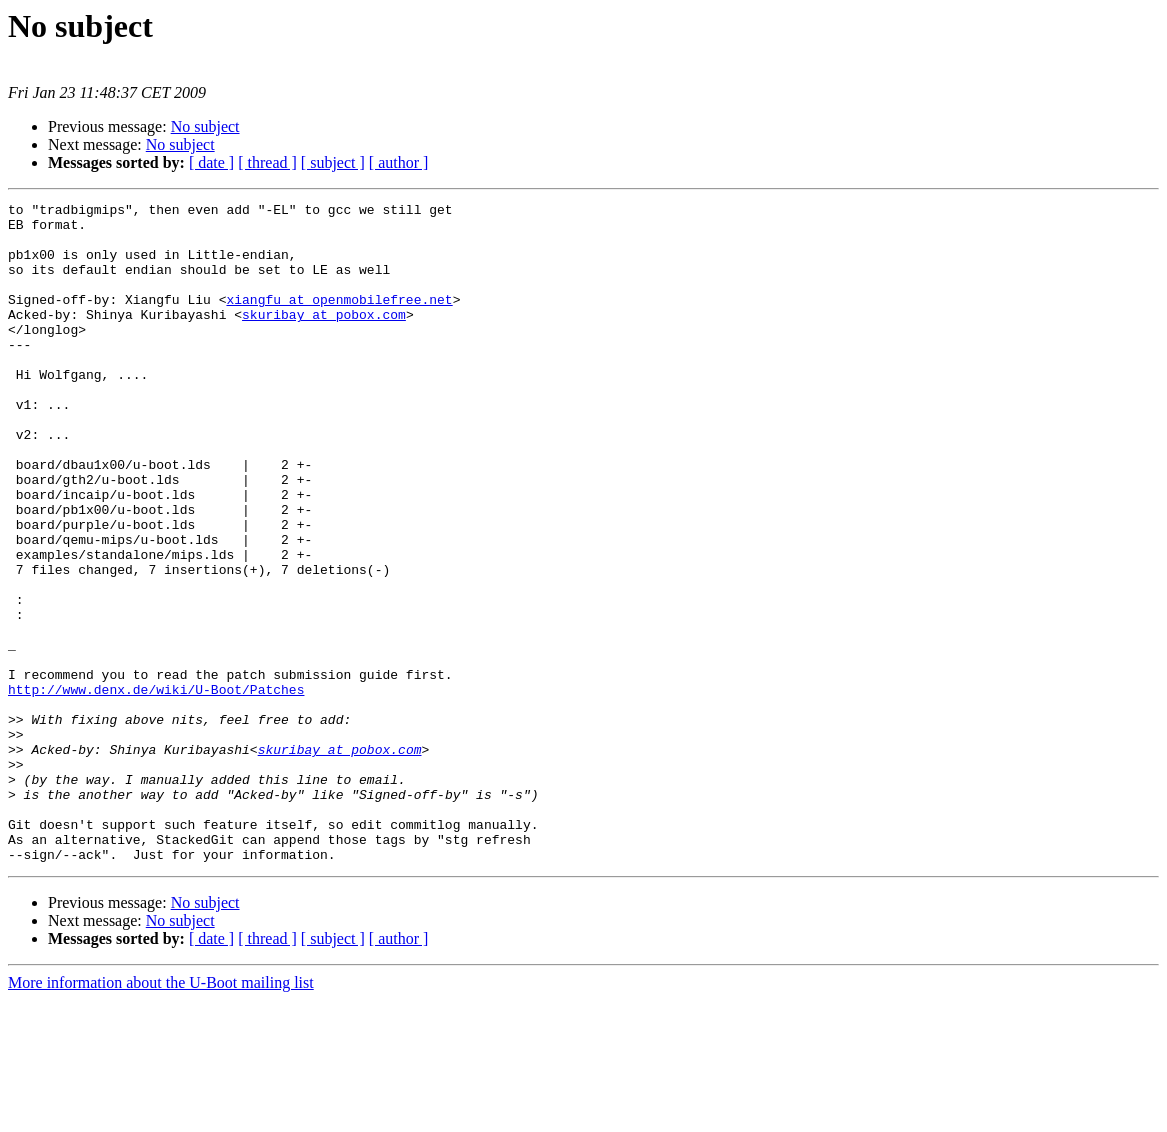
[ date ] (211, 162)
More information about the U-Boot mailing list (161, 1114)
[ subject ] (333, 162)
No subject (205, 126)
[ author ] (399, 162)
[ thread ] (267, 162)
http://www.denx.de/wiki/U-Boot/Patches (156, 788)
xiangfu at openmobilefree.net (339, 320)
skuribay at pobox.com (324, 338)
